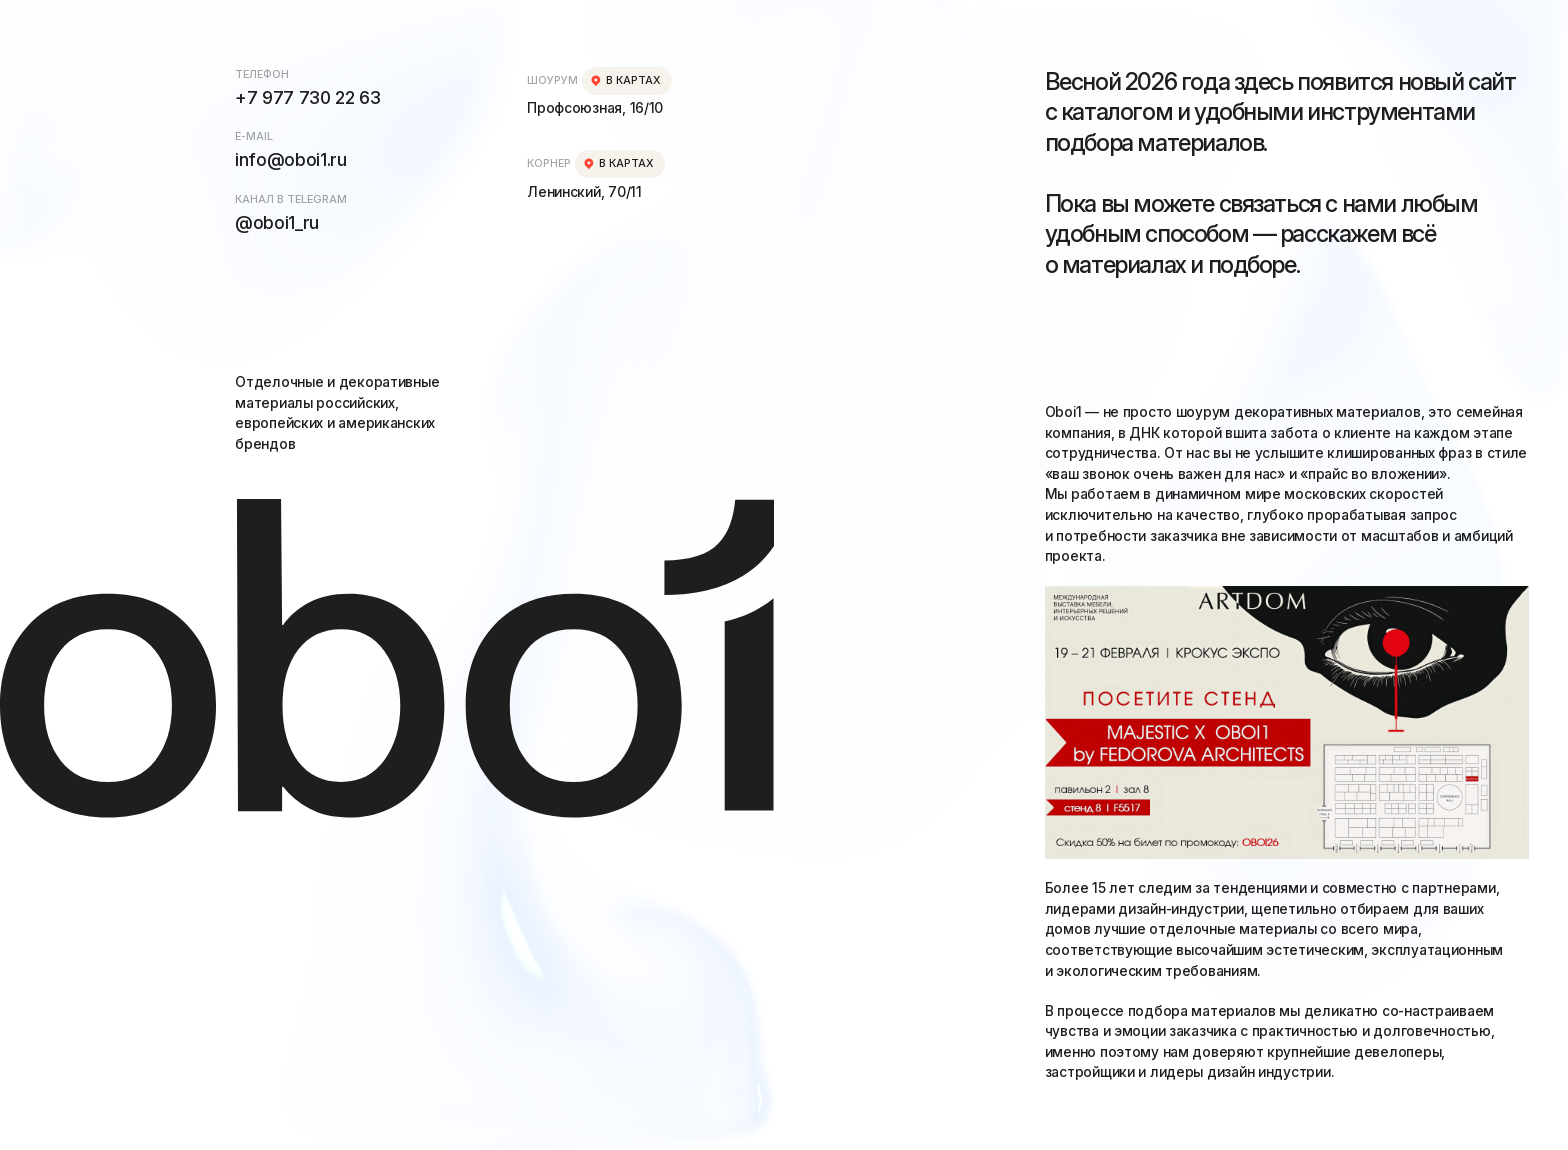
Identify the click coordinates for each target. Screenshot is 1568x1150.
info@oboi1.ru (290, 159)
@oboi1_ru (277, 222)
